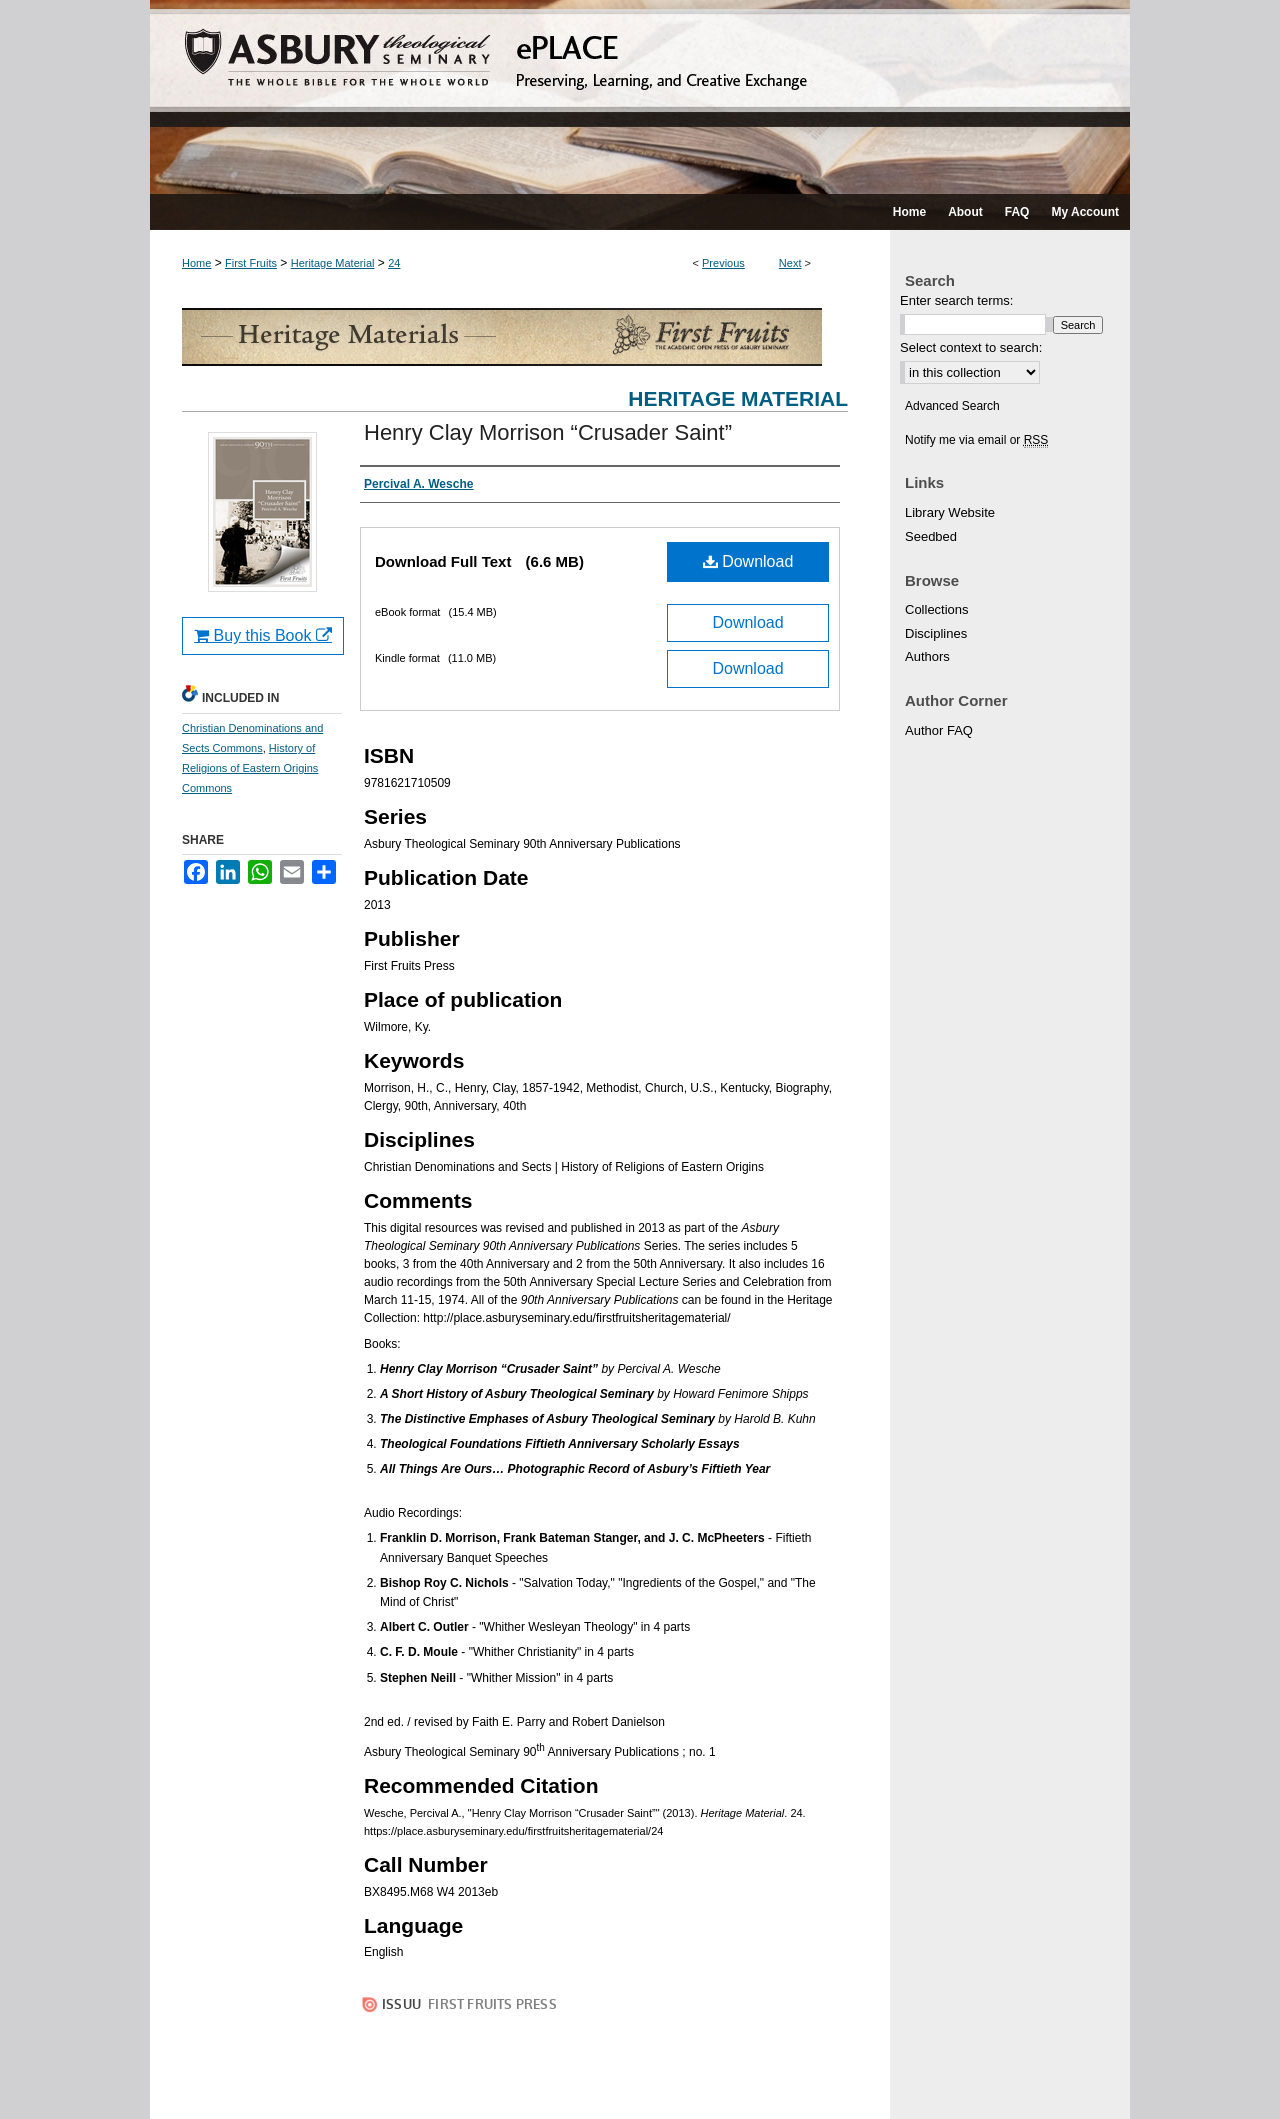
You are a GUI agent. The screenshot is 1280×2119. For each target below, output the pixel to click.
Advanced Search (952, 406)
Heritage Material (333, 263)
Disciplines (936, 633)
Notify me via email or (976, 440)
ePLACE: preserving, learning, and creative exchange (640, 97)
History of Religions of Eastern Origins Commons (250, 768)
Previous (723, 263)
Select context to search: (971, 347)
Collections (937, 609)
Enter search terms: (956, 300)
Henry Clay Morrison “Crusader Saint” (548, 432)
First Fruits (251, 263)
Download (748, 561)
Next (790, 263)
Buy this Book (263, 635)
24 (394, 263)
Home (196, 263)
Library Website (950, 512)
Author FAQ (939, 730)
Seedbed (931, 536)
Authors (927, 656)
